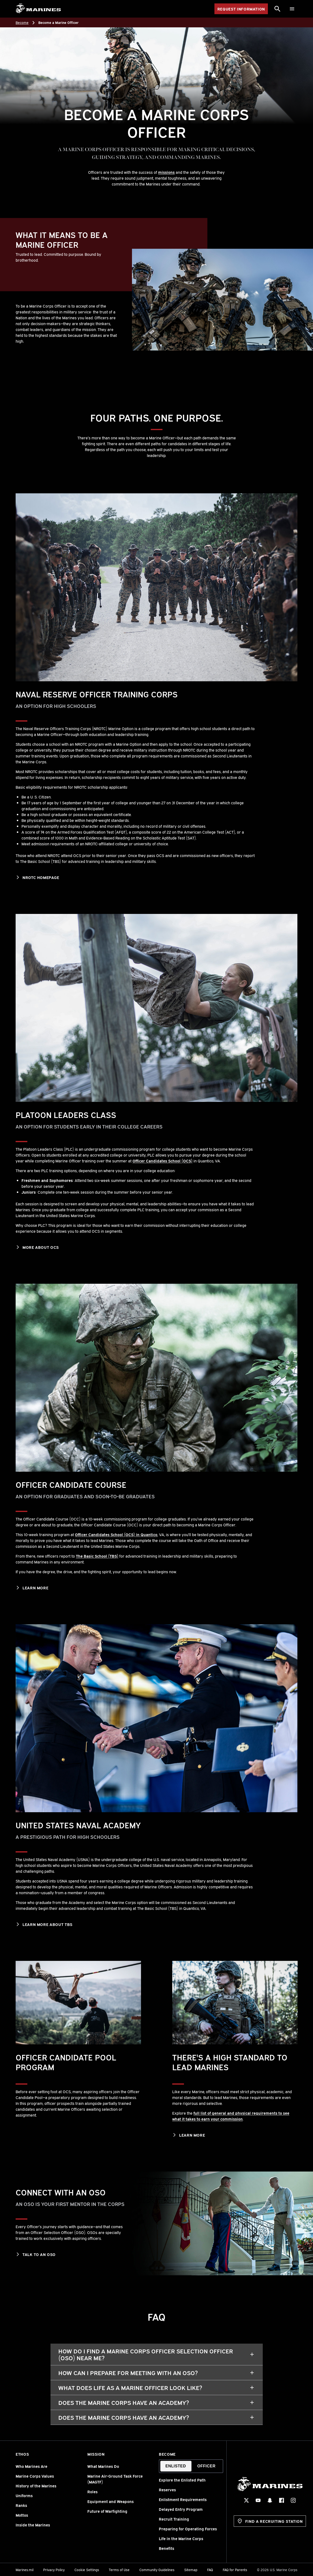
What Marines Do (103, 2466)
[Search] (277, 8)
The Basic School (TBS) (97, 1556)
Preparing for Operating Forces (188, 2528)
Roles (92, 2491)
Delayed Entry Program (181, 2509)
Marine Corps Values (35, 2476)
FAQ (210, 2569)
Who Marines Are (31, 2466)
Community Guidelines (156, 2569)
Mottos (22, 2515)
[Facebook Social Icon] (281, 2500)
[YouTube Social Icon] (258, 2500)
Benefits (166, 2548)
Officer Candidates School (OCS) (162, 1160)
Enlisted (175, 2466)
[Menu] (292, 8)
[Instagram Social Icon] (293, 2500)
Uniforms (24, 2495)
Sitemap (190, 2569)
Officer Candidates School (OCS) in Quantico (116, 1534)
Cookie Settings (86, 2569)
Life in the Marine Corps (181, 2538)
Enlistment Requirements (183, 2499)
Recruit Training (174, 2519)
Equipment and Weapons (110, 2501)
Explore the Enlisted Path (182, 2480)
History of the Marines (36, 2485)
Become (167, 2454)
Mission (95, 2454)
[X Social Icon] (246, 2500)
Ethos (22, 2454)
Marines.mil (24, 2569)
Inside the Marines (33, 2524)
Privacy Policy (54, 2569)
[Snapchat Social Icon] (269, 2500)
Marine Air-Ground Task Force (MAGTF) (115, 2478)
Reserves (167, 2489)
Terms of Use (119, 2569)
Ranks (21, 2505)
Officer (206, 2466)
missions (166, 172)
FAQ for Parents (235, 2569)
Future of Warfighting (107, 2511)
